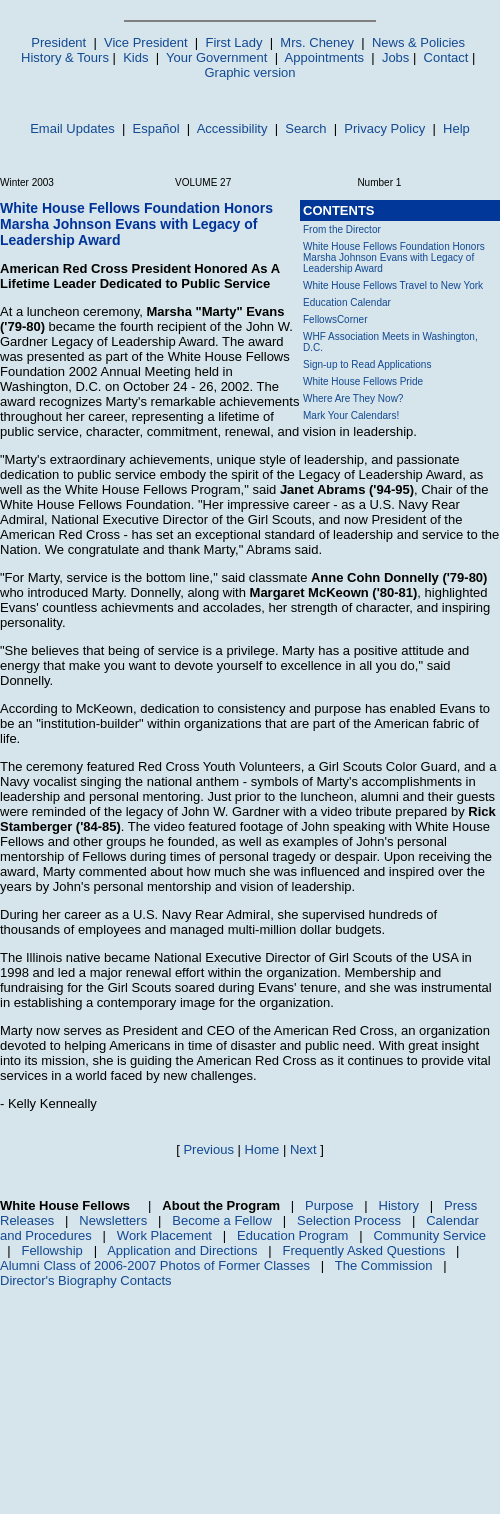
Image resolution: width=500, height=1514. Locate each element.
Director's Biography (58, 1280)
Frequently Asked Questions (364, 1250)
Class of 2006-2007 (99, 1265)
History (399, 1205)
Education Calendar (347, 302)
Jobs (395, 57)
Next (303, 1149)
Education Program (292, 1235)
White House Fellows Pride (363, 381)
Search (305, 128)
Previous (208, 1149)
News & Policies (418, 42)
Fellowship (51, 1250)
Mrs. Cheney (317, 42)
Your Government (216, 57)
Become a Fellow (222, 1220)
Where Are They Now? (353, 398)
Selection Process (349, 1220)
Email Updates (72, 128)
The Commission (384, 1265)
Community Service (429, 1235)
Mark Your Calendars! (351, 415)
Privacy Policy (384, 128)
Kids (135, 57)
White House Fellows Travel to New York (393, 285)
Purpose (329, 1205)
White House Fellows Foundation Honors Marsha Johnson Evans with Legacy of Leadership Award (394, 257)
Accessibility (232, 128)
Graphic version (249, 72)
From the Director (342, 229)
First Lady (233, 42)
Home (262, 1149)
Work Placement (164, 1235)
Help (456, 128)
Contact (446, 57)
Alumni (20, 1265)
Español (156, 128)
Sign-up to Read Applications (367, 364)
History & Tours (65, 57)
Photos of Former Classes (235, 1265)
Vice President (146, 42)
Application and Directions (182, 1250)
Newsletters (113, 1220)
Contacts (145, 1280)
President (58, 42)
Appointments (325, 57)
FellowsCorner (335, 319)
